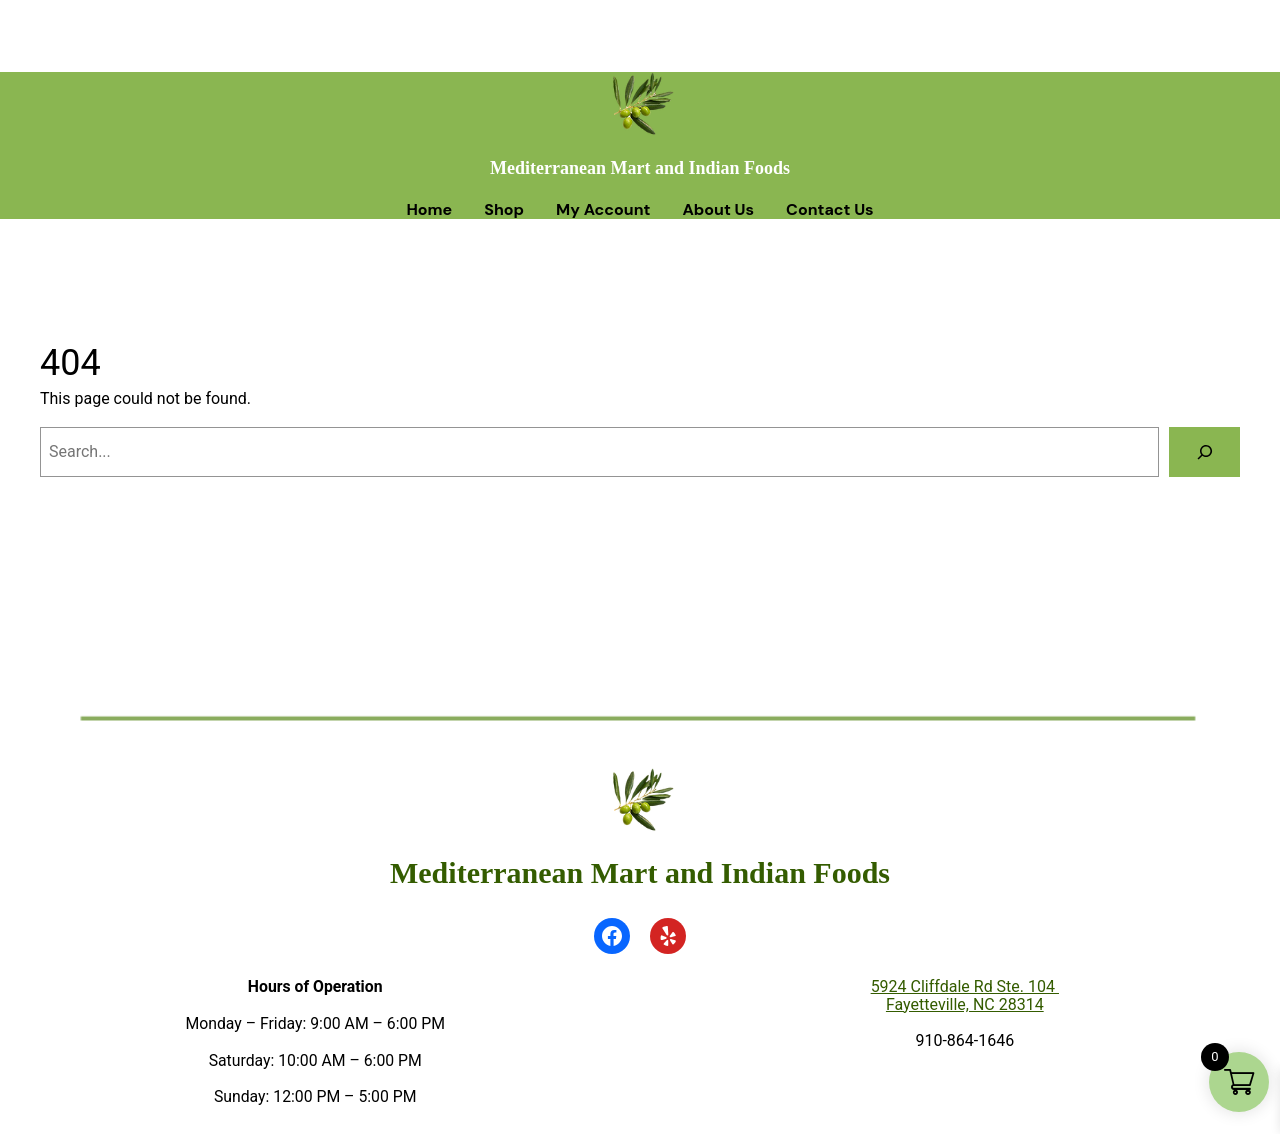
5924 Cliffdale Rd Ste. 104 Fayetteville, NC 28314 (965, 995)
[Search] (1204, 451)
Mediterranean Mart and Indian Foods (640, 168)
